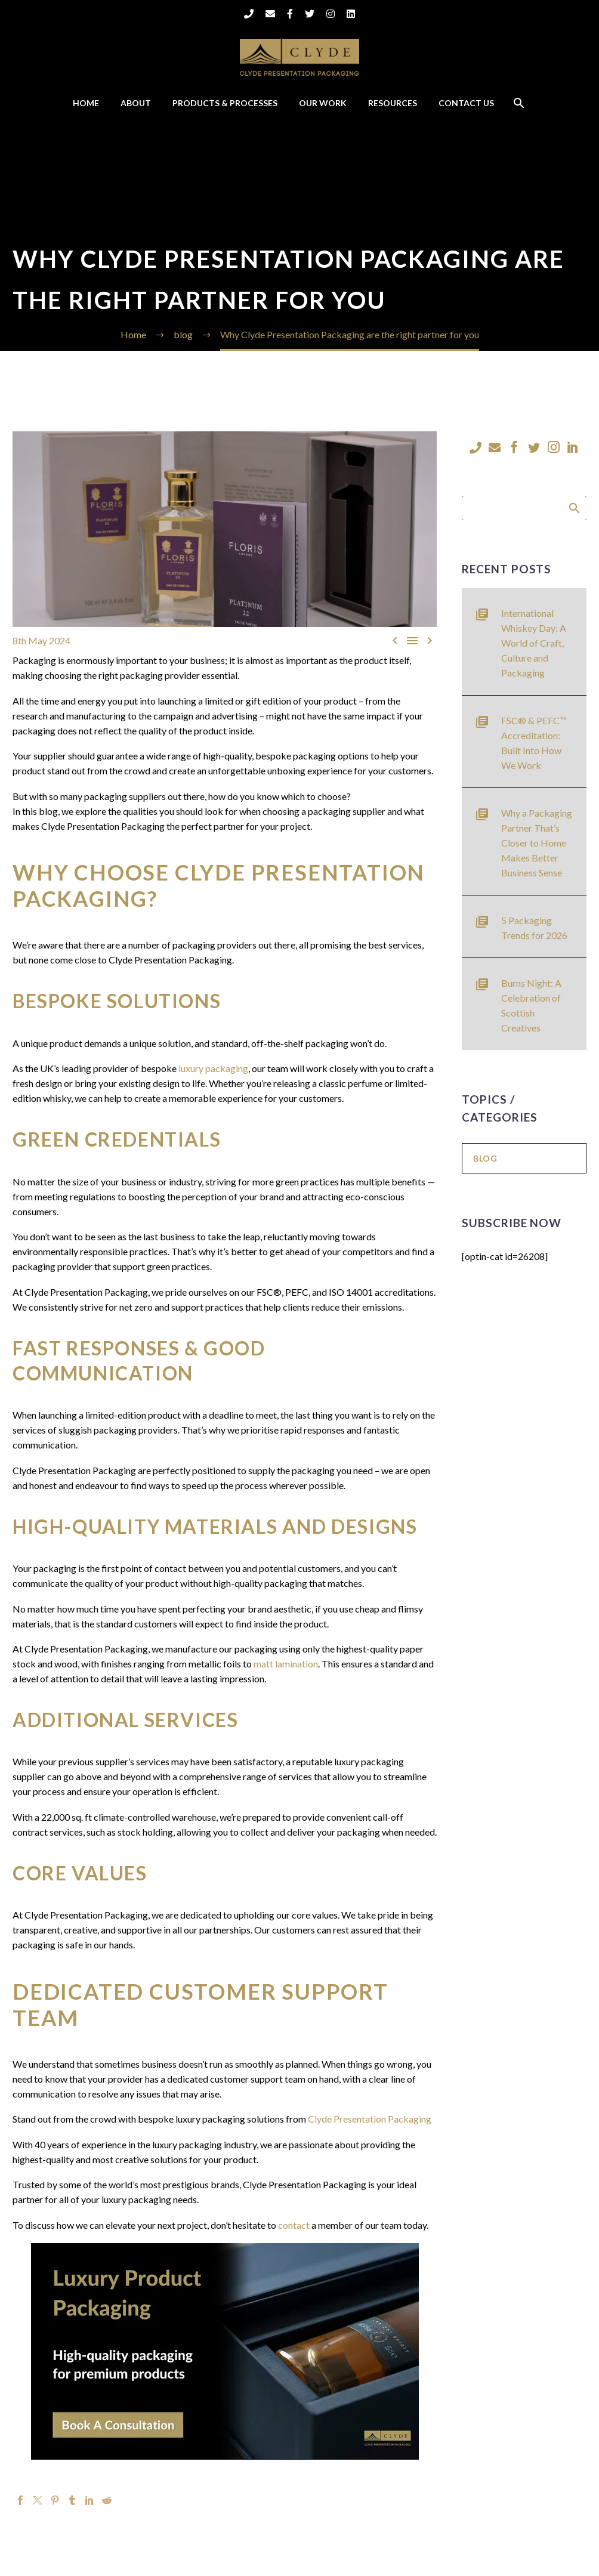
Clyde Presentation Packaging (369, 2118)
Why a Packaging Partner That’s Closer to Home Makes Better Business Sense (536, 842)
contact (294, 2225)
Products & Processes (224, 103)
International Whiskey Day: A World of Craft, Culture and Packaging (533, 642)
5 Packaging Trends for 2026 (534, 928)
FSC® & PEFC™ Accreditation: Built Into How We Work (534, 743)
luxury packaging (213, 1068)
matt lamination (286, 1663)
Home (86, 103)
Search (573, 507)
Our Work (323, 103)
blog (485, 1158)
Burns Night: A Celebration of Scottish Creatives (531, 1005)
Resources (392, 103)
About (136, 103)
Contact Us (466, 103)
